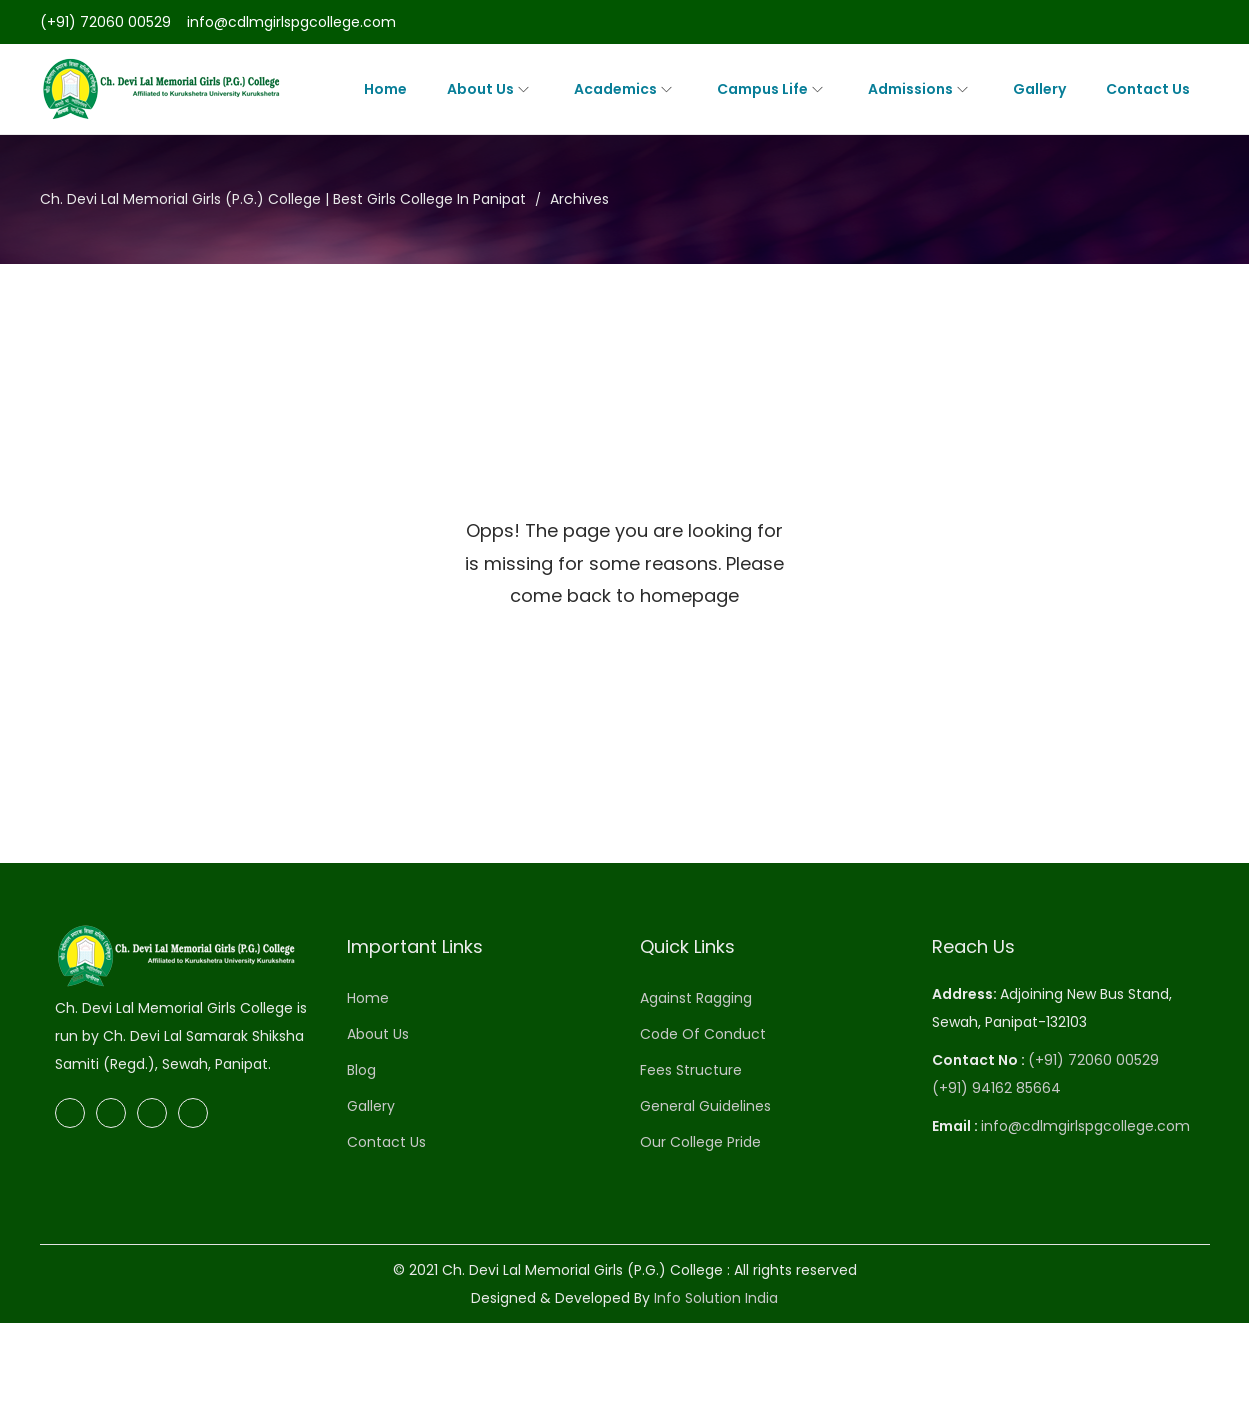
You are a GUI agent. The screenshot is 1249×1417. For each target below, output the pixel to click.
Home (368, 998)
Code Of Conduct (703, 1034)
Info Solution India (716, 1298)
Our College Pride (700, 1142)
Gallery (371, 1106)
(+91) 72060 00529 (105, 22)
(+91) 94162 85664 (996, 1088)
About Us (378, 1034)
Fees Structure (691, 1070)
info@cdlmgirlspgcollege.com (291, 22)
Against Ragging (696, 998)
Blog (361, 1070)
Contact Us (386, 1142)
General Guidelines (705, 1106)
